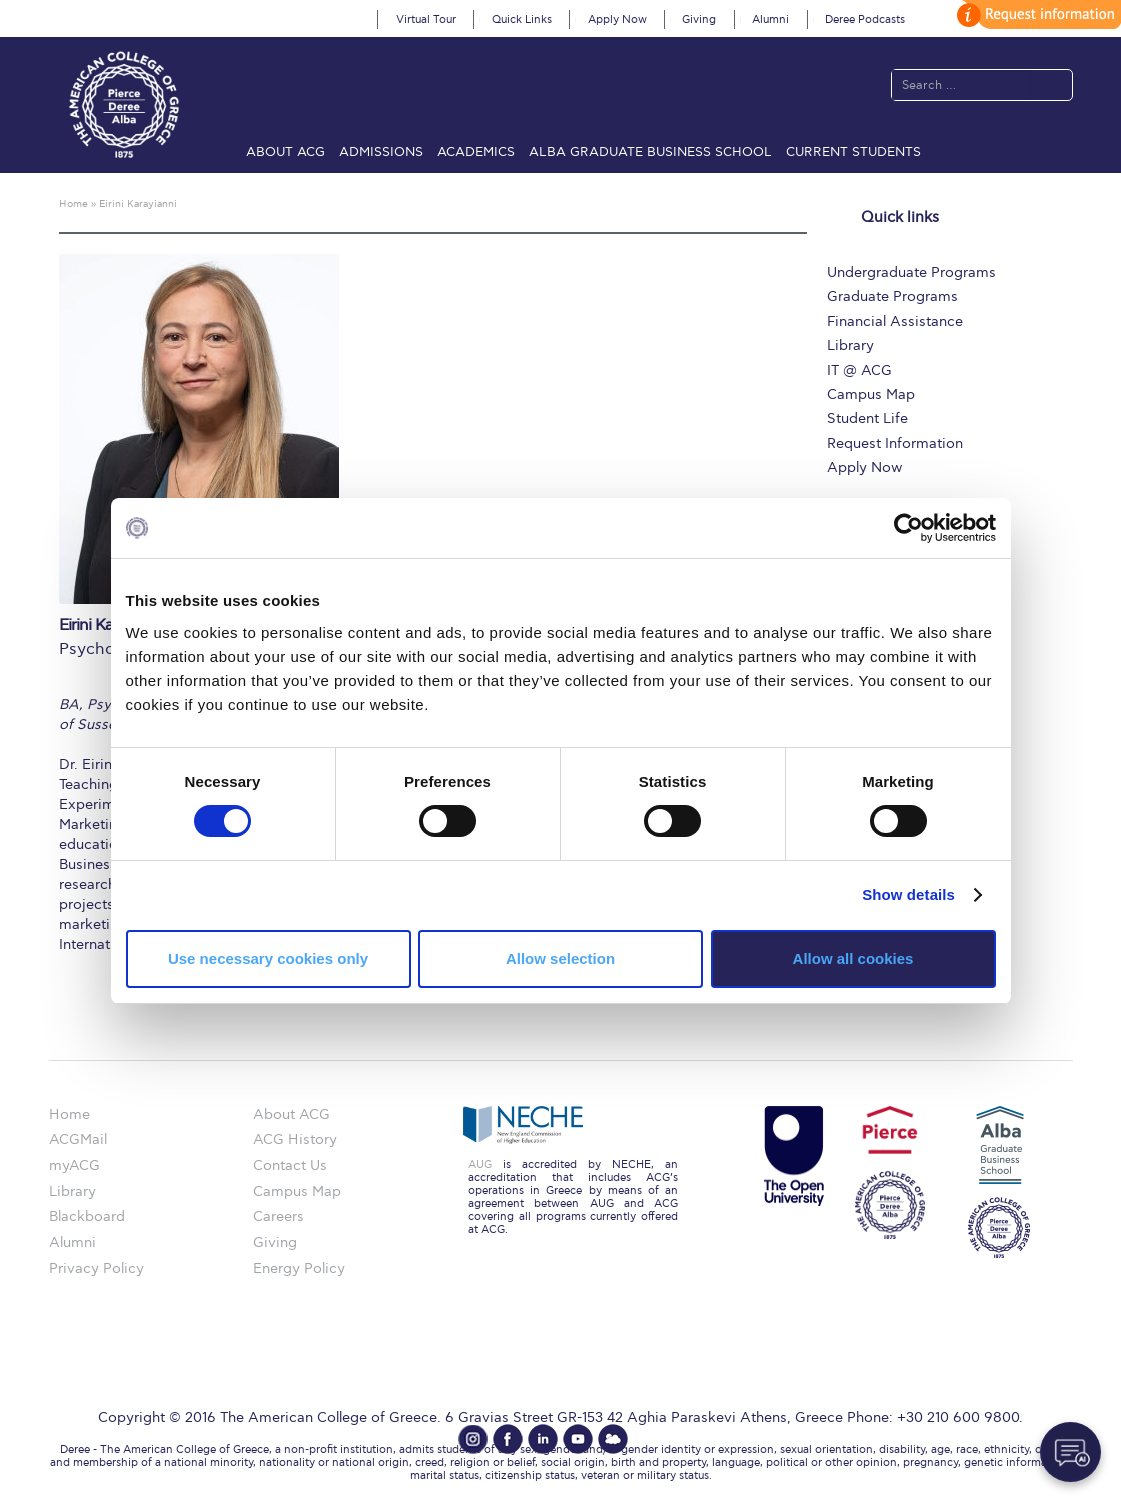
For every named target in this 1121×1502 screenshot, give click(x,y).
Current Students (853, 152)
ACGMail (78, 1139)
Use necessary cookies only (268, 958)
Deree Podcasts (865, 19)
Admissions (381, 152)
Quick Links (522, 19)
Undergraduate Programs (911, 272)
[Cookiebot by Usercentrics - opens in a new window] (908, 528)
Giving (699, 19)
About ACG (285, 152)
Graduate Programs (892, 296)
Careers (278, 1216)
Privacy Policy (96, 1268)
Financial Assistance (895, 321)
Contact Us (290, 1165)
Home (69, 1114)
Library (850, 345)
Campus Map (871, 394)
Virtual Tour (426, 19)
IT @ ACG (859, 370)
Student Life (867, 418)
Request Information (895, 443)
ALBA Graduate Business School (650, 152)
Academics (476, 152)
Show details (908, 894)
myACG (74, 1165)
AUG (480, 1164)
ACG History (295, 1139)
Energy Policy (299, 1268)
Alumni (770, 19)
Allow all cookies (853, 958)
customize (1036, 14)
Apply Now (617, 19)
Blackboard (87, 1216)
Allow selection (560, 958)
